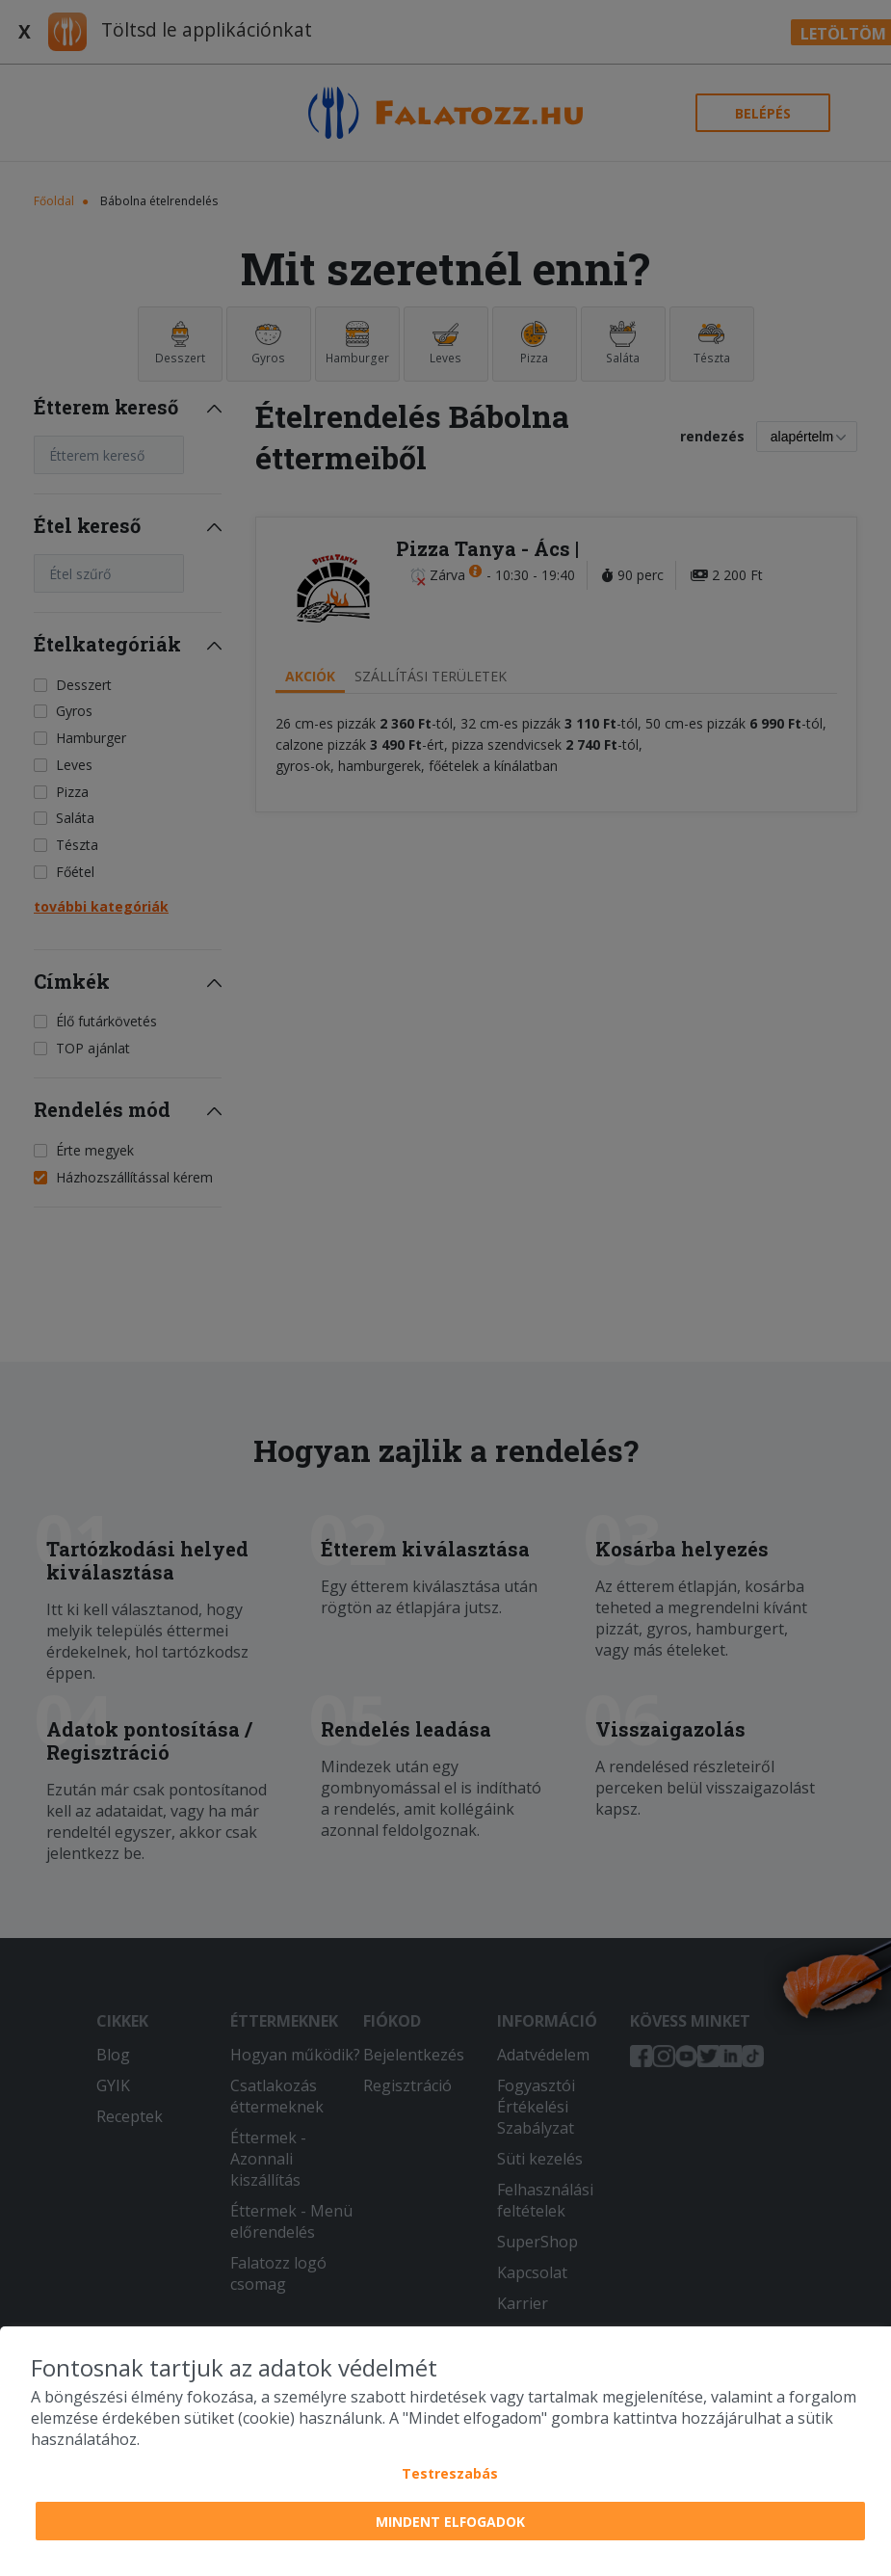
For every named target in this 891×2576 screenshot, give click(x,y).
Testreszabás (450, 2473)
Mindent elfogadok (450, 2521)
